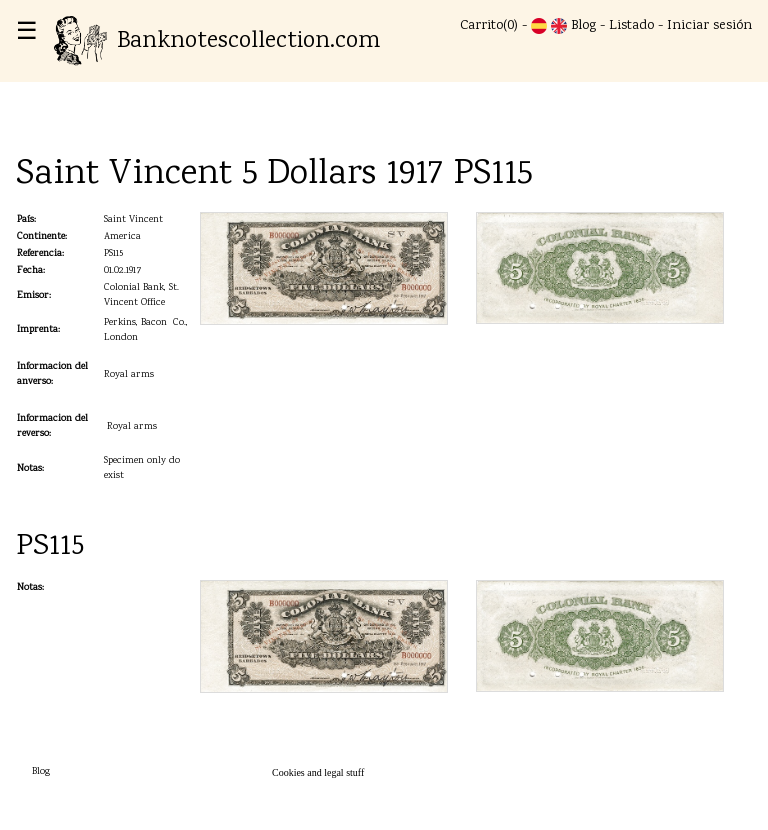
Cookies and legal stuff (318, 772)
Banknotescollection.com (217, 41)
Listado (631, 26)
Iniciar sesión (709, 26)
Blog (583, 26)
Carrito (481, 26)
